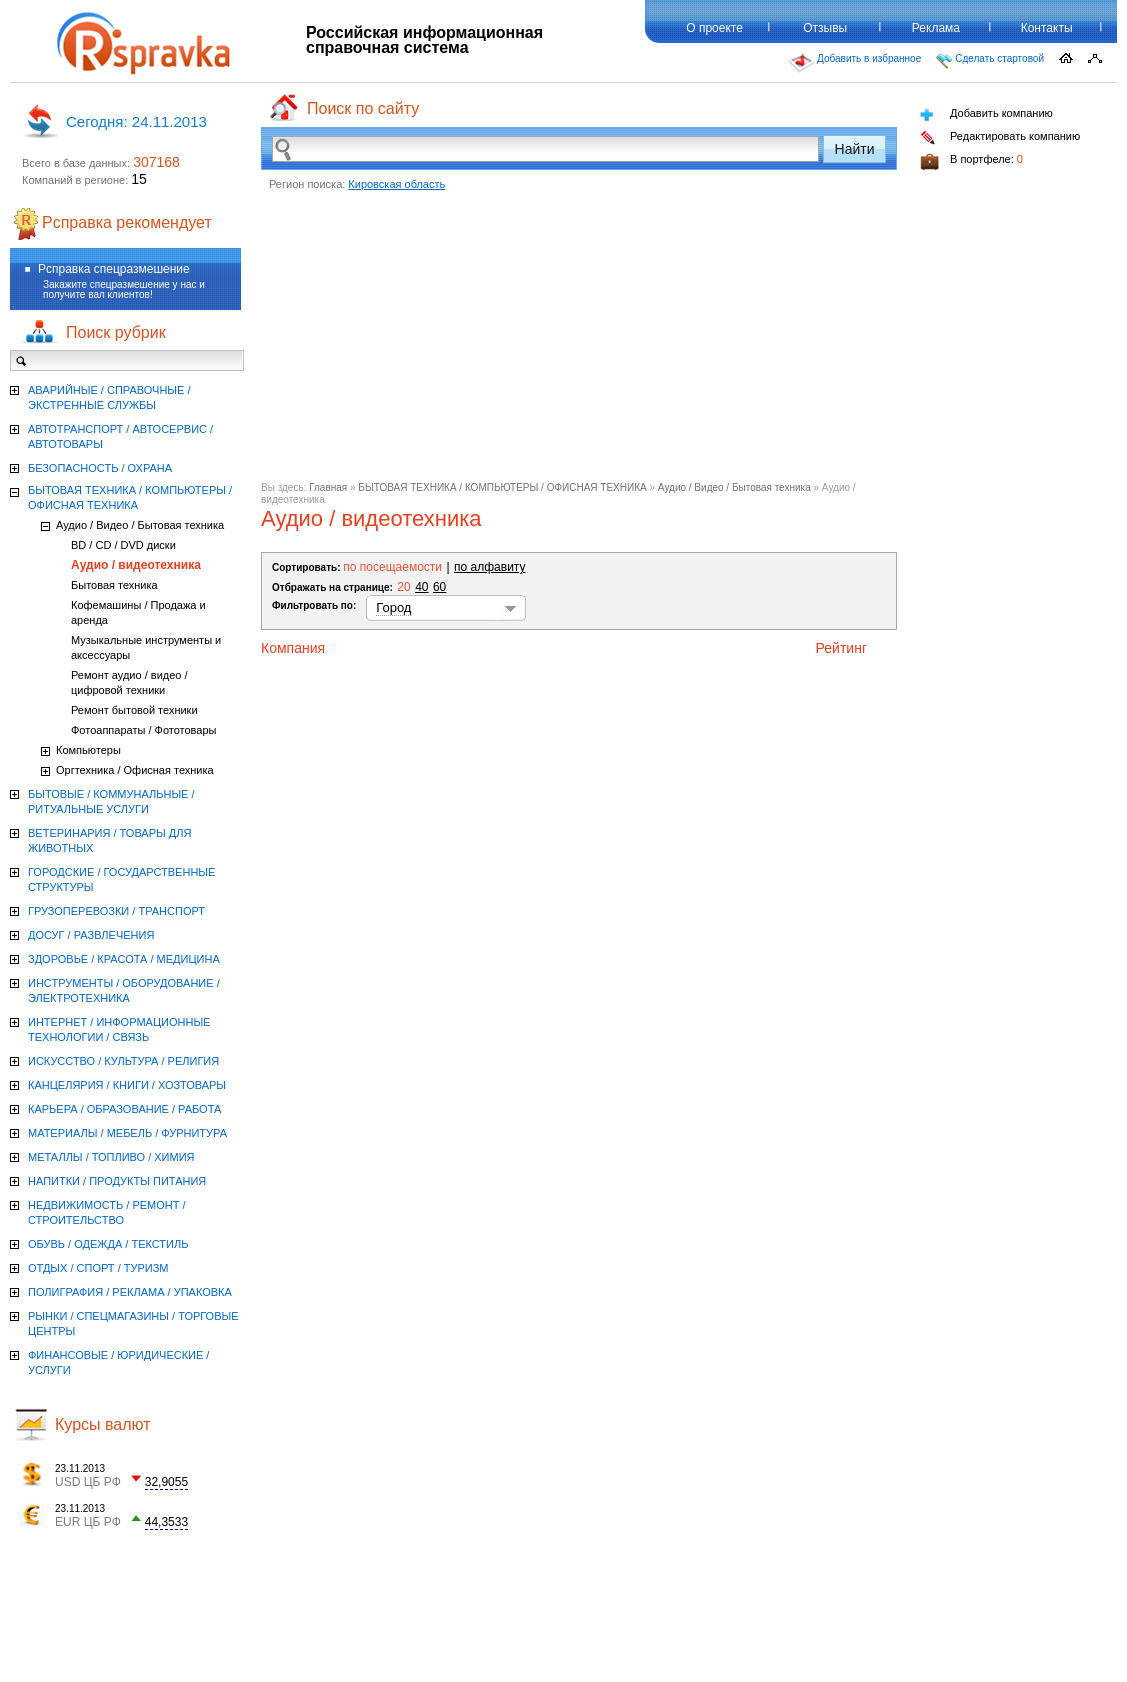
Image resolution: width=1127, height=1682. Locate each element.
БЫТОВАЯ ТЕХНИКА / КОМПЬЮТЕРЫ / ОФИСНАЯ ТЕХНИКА (502, 487)
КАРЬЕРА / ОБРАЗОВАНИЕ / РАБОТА (124, 1109)
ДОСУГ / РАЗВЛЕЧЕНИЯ (91, 935)
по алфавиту (489, 567)
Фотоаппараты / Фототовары (143, 730)
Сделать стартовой (990, 61)
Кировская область (396, 184)
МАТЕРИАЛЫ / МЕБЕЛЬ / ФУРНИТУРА (127, 1133)
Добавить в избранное (855, 63)
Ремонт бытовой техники (134, 710)
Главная (328, 487)
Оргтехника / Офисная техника (135, 770)
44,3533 (166, 1522)
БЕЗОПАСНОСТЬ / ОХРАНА (100, 468)
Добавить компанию (986, 114)
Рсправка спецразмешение (114, 269)
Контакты (1047, 28)
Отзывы (825, 28)
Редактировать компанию (1000, 137)
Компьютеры (88, 750)
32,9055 (166, 1482)
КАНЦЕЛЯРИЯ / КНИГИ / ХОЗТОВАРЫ (127, 1085)
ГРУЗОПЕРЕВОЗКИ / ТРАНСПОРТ (116, 911)
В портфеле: (971, 161)
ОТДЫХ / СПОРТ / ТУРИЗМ (98, 1268)
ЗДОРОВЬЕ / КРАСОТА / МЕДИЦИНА (124, 959)
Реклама (936, 28)
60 (439, 587)
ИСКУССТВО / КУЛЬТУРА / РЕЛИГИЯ (123, 1061)
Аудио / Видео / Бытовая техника (734, 487)
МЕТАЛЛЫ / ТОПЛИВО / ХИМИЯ (111, 1157)
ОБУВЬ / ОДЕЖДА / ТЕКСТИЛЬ (108, 1244)
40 (421, 587)
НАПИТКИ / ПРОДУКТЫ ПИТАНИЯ (117, 1181)
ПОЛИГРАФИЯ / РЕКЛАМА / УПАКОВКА (130, 1292)
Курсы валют (103, 1424)
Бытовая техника (114, 585)
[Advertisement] (579, 342)
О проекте (714, 28)
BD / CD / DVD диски (123, 545)
